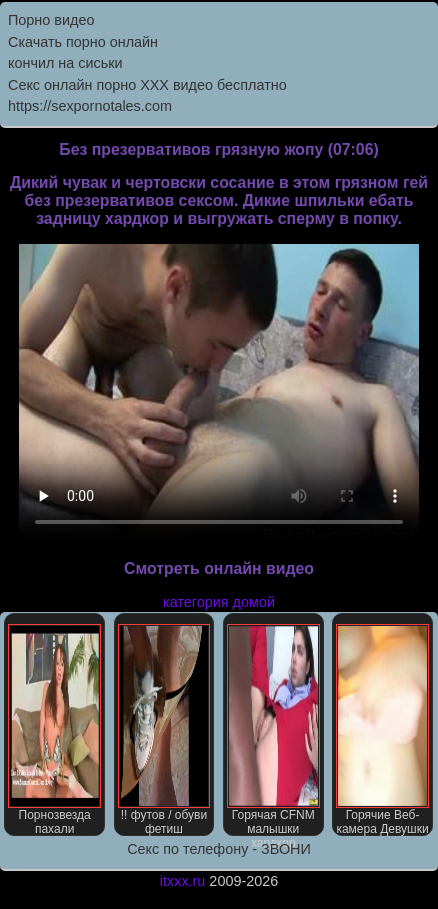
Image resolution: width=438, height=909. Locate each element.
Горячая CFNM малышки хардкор (273, 730)
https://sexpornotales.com (90, 106)
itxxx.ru (183, 881)
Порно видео (51, 20)
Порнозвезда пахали (54, 730)
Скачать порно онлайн (83, 42)
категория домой (219, 602)
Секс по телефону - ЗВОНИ (219, 849)
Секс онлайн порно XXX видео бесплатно (147, 85)
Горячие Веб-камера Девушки (382, 730)
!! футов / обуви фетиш (164, 730)
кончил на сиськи (65, 63)
